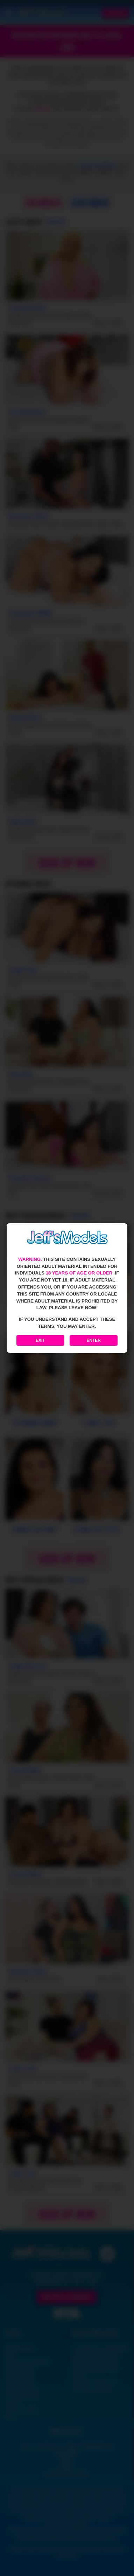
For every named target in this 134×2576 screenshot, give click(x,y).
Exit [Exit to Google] (40, 1340)
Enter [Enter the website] (93, 1340)
